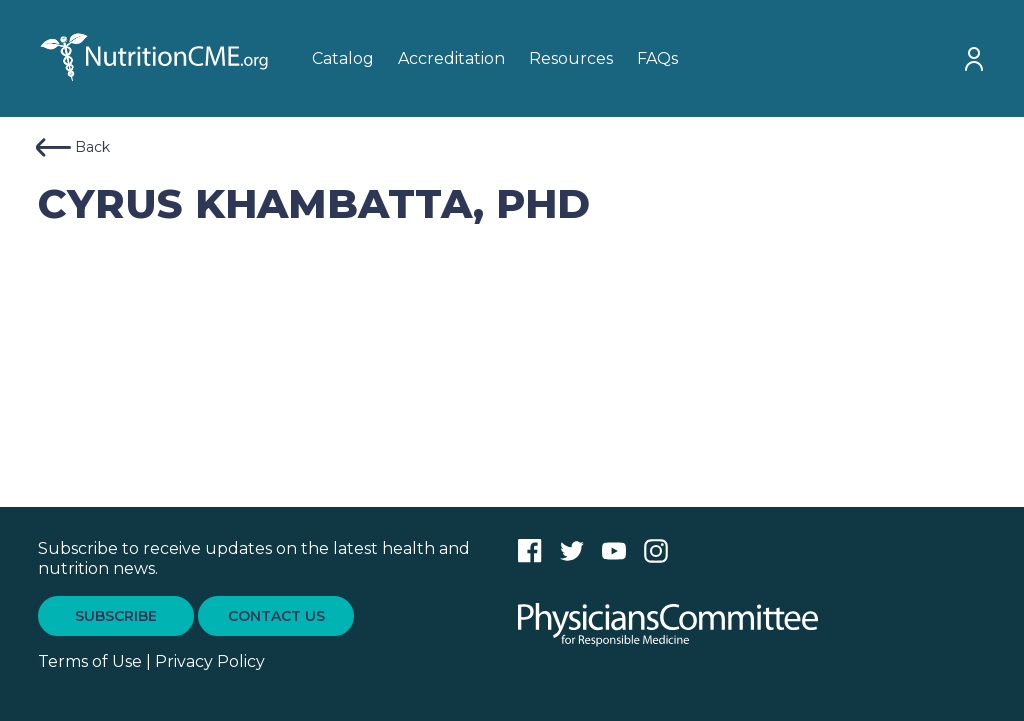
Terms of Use (90, 661)
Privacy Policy (210, 661)
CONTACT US (276, 616)
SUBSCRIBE (116, 616)
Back (73, 147)
